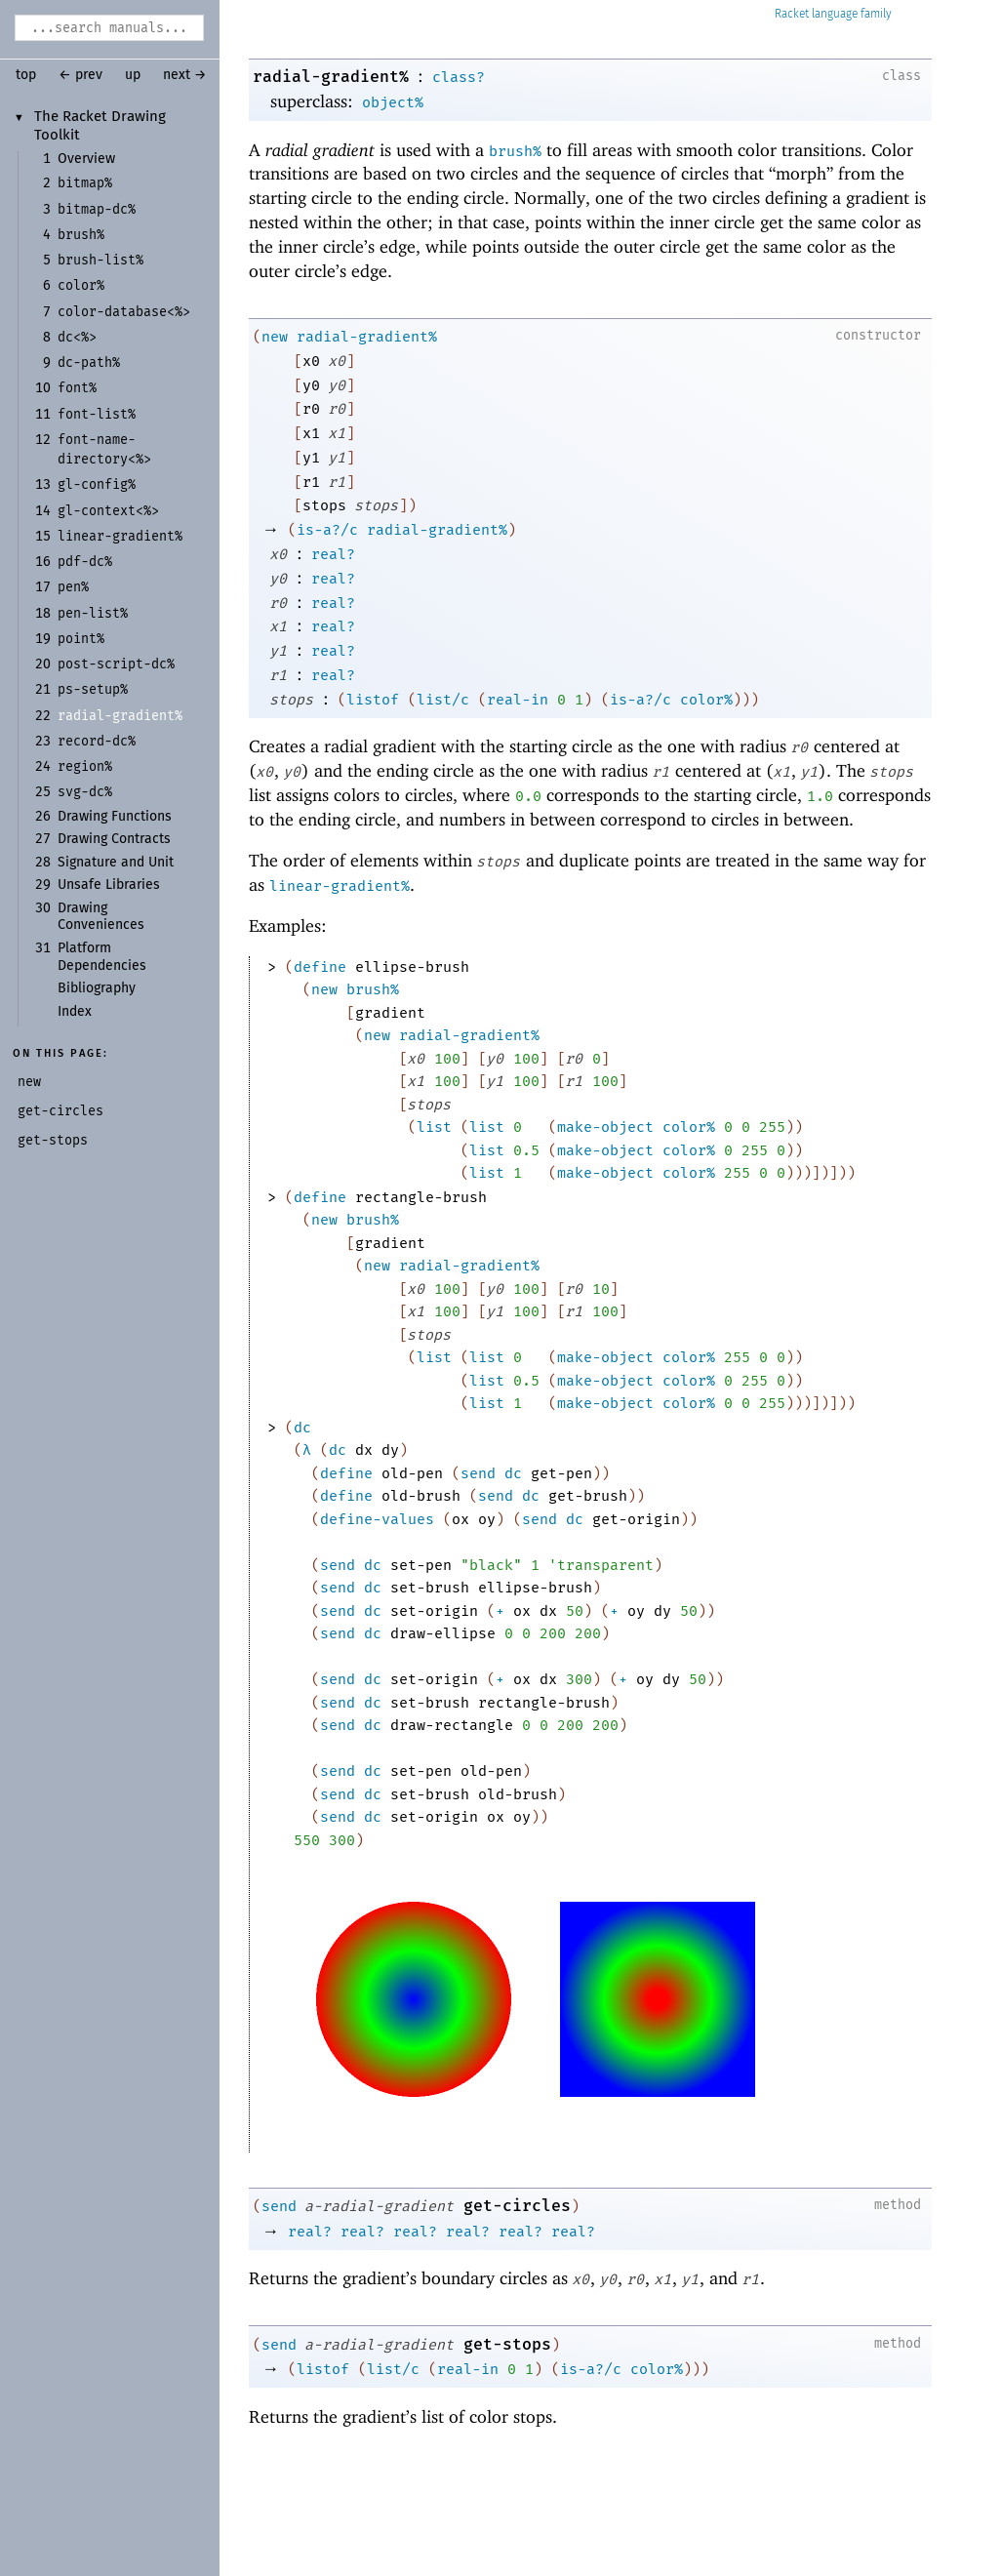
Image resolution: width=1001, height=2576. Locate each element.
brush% (515, 151)
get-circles (517, 2205)
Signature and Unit (116, 862)
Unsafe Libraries (109, 885)
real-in (517, 699)
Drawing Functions (115, 817)
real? (333, 554)
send (478, 1473)
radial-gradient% (331, 76)
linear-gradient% (339, 886)
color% (706, 699)
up (132, 75)
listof (372, 699)
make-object (605, 1127)
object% (392, 102)
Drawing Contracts (114, 839)
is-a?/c (327, 530)
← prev (80, 75)
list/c (443, 699)
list (434, 1127)
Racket (833, 14)
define (320, 967)
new (274, 336)
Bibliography (97, 988)
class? (458, 77)
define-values (377, 1519)
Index (75, 1012)
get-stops (507, 2344)
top (26, 75)
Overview (86, 159)
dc (302, 1427)
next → (185, 75)
